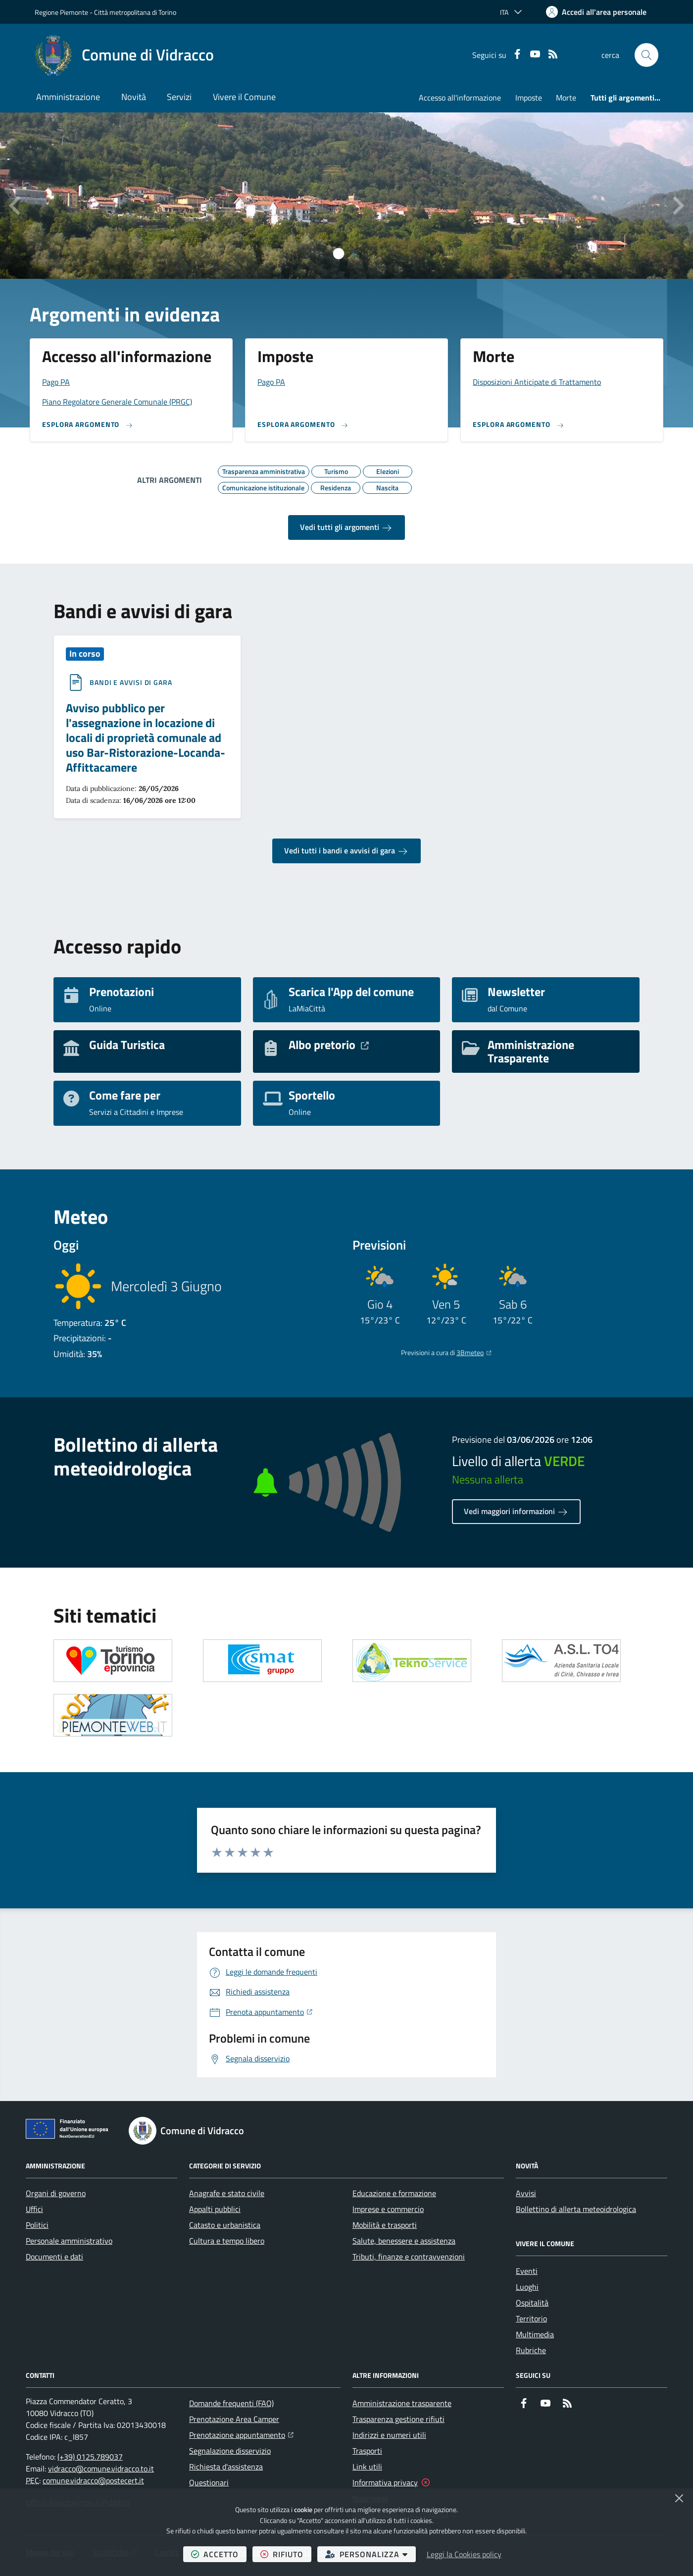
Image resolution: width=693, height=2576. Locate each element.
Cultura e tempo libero (226, 2241)
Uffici (34, 2209)
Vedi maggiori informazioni (516, 1511)
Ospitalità (532, 2303)
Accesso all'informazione (460, 98)
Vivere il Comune (244, 97)
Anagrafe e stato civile (226, 2193)
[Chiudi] (679, 2498)
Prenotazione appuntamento (241, 2434)
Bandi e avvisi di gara (131, 682)
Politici (37, 2225)
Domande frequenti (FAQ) (231, 2403)
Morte (566, 98)
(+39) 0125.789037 (90, 2457)
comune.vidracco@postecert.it (93, 2480)
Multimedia (535, 2334)
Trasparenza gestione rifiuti (398, 2419)
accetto (219, 2554)
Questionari (209, 2482)
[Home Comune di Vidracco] (124, 55)
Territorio (531, 2318)
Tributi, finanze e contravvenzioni (408, 2256)
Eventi (527, 2271)
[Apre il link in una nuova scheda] (112, 1660)
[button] (646, 55)
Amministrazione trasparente (401, 2403)
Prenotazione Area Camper (234, 2419)
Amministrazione (68, 97)
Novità (133, 97)
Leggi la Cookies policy (464, 2554)
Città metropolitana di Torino (135, 12)
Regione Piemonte (61, 12)
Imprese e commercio (388, 2209)
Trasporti (367, 2451)
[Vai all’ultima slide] (16, 205)
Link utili (367, 2466)
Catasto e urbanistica (224, 2225)
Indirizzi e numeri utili (389, 2435)
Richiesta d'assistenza (226, 2466)
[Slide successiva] (677, 205)
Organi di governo (56, 2193)
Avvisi (526, 2193)
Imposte (528, 98)
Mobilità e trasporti (384, 2225)
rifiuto (285, 2554)
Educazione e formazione (394, 2193)
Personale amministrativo (69, 2241)
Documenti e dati (54, 2256)
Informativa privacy (385, 2482)
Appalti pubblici (215, 2209)
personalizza (370, 2554)
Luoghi (527, 2287)
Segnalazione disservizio (230, 2451)
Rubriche (531, 2350)
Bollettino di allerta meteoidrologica (576, 2209)
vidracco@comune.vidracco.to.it (101, 2468)
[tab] (338, 253)
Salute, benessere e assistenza (403, 2241)
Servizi (179, 97)
